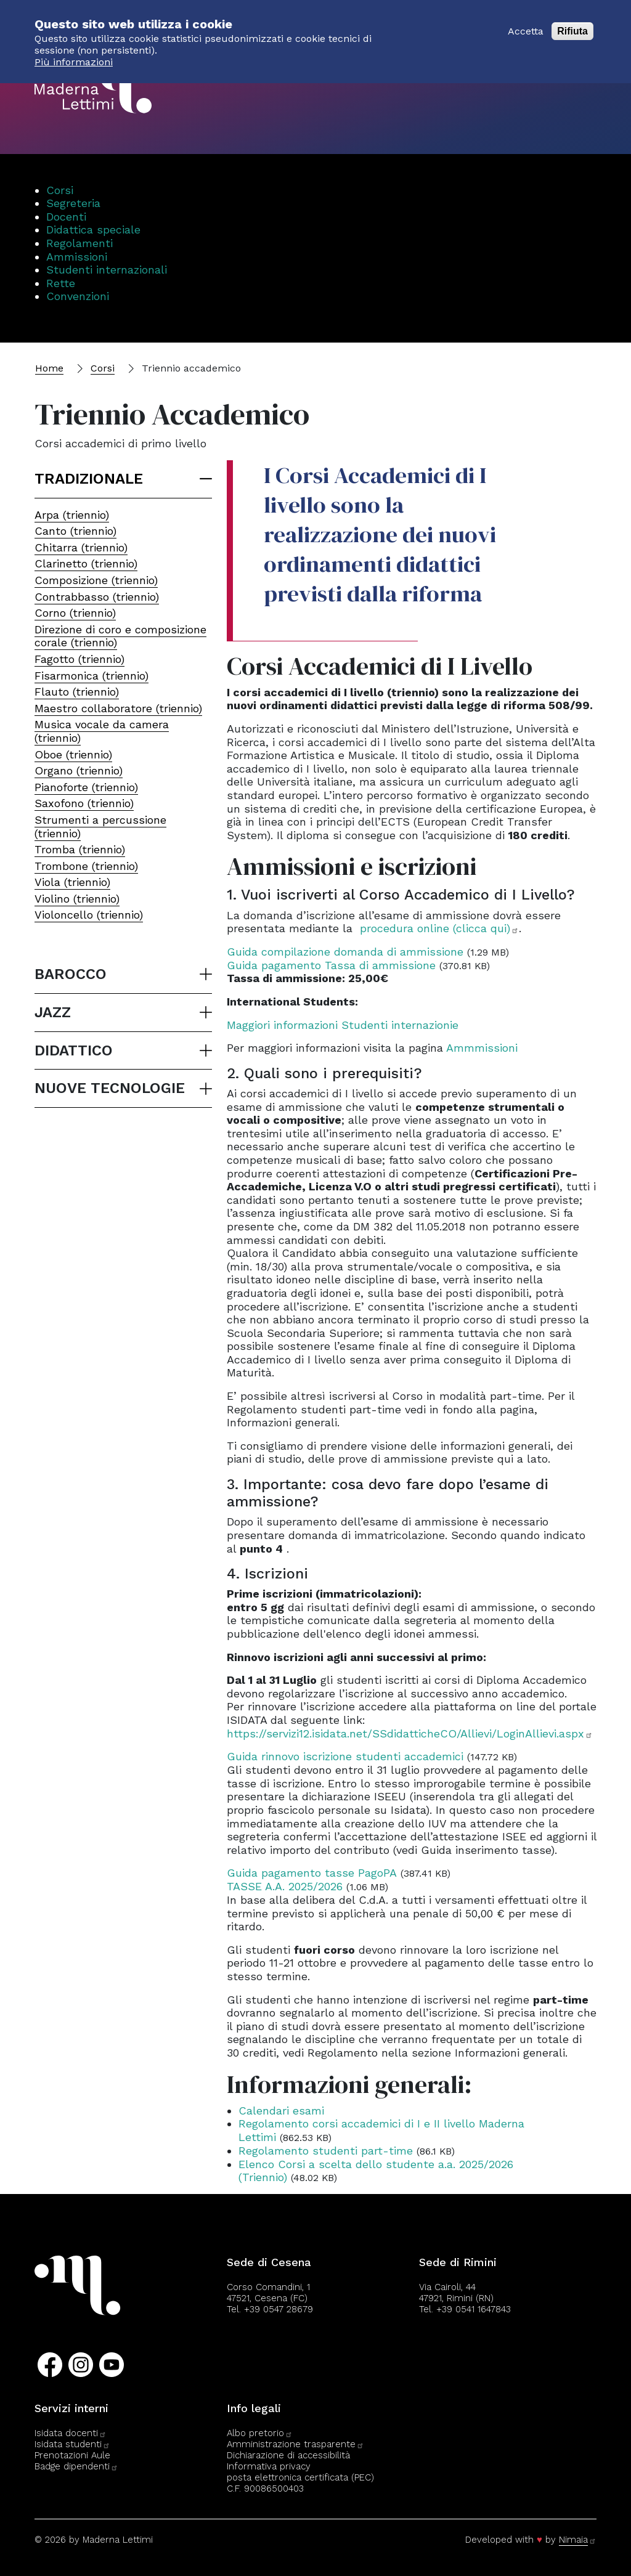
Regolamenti (79, 243)
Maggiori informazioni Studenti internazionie (342, 1024)
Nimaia (577, 2539)
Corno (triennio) (75, 612)
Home (49, 368)
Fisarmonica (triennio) (92, 675)
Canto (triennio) (75, 530)
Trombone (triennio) (86, 865)
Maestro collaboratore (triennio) (118, 708)
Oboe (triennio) (73, 754)
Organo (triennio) (79, 770)
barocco (71, 974)
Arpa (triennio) (72, 514)
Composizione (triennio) (96, 580)
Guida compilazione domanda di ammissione (345, 951)
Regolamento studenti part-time (325, 2150)
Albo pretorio (260, 2433)
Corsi (59, 190)
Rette (60, 283)
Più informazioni (74, 54)
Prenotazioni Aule (72, 2455)
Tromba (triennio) (80, 849)
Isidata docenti (71, 2433)
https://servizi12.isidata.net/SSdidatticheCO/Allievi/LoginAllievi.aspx (410, 1733)
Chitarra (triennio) (81, 547)
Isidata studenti (72, 2444)
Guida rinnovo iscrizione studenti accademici (345, 1756)
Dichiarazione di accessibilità (288, 2455)
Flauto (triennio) (77, 691)
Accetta (525, 23)
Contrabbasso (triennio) (97, 596)
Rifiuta (572, 23)
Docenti (66, 216)
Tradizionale (89, 478)
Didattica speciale (93, 229)
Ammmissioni (482, 1047)
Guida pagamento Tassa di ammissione (331, 965)
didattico (74, 1050)
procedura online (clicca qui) (439, 928)
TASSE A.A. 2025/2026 (285, 1886)
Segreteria (73, 203)
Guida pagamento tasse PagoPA (312, 1872)
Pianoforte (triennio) (86, 787)
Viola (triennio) (72, 882)
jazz (53, 1012)
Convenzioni (77, 296)
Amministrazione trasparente (295, 2444)
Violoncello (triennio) (89, 914)
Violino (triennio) (77, 898)
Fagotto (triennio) (79, 658)
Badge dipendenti (76, 2466)
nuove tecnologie (110, 1088)
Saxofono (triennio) (84, 803)
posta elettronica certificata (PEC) (300, 2477)
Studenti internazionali (106, 269)
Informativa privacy (269, 2466)
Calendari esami (281, 2110)
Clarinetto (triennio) (86, 563)
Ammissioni (76, 256)
